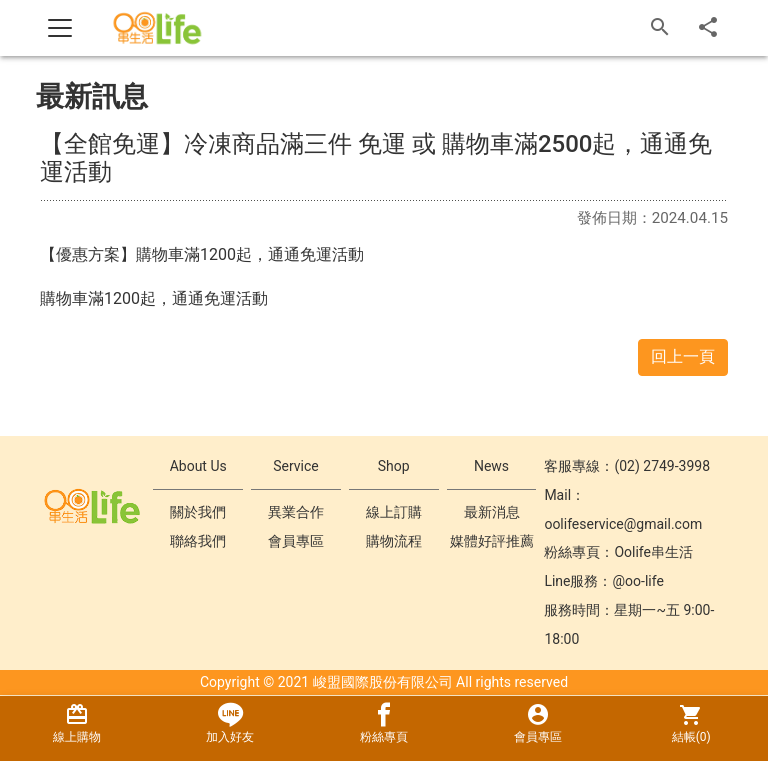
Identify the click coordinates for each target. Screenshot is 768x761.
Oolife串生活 (653, 552)
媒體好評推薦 (492, 541)
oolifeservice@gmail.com (623, 524)
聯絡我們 (198, 541)
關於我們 (198, 512)
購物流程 (394, 541)
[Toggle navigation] (60, 28)
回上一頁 (683, 356)
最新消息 (492, 512)
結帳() (691, 723)
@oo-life (638, 581)
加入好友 (231, 723)
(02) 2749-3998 (662, 466)
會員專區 (296, 541)
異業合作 (296, 512)
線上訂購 (394, 512)
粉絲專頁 (384, 723)
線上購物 (77, 723)
